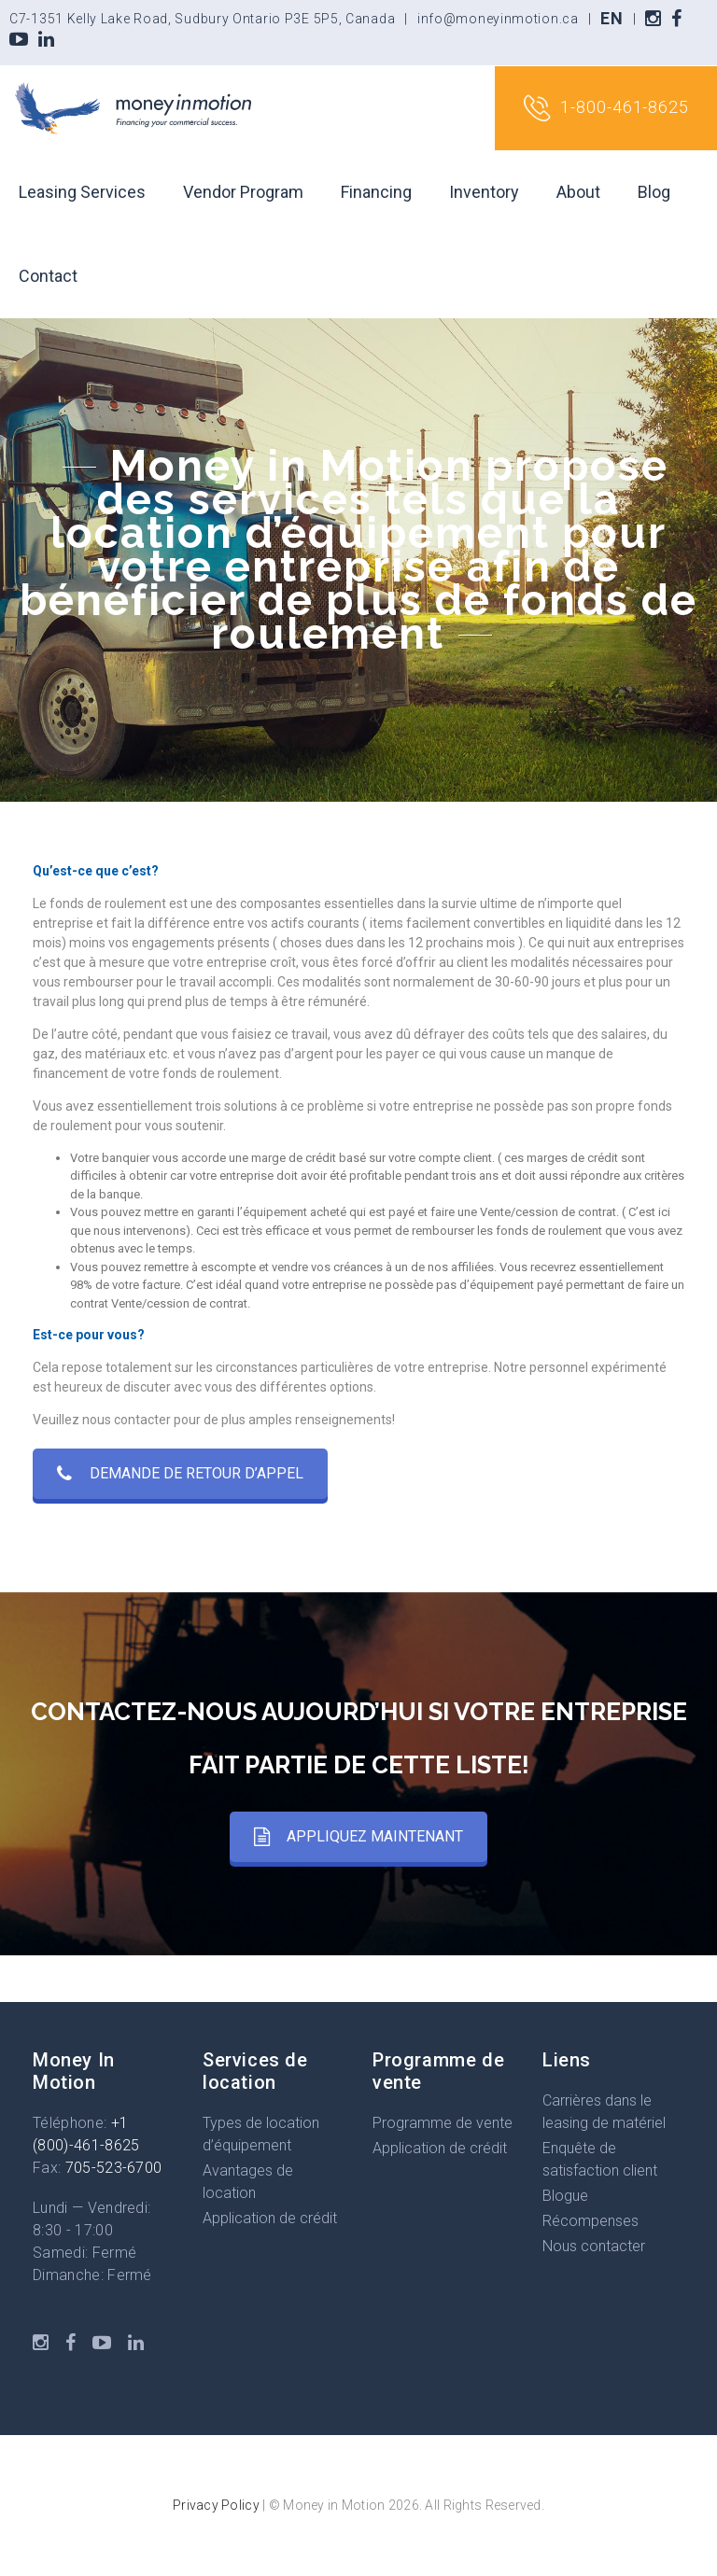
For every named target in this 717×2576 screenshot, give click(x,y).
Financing (376, 192)
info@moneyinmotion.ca (498, 18)
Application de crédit (270, 2218)
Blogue (565, 2196)
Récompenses (590, 2221)
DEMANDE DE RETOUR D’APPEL (180, 1473)
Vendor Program (243, 192)
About (578, 192)
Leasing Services (82, 192)
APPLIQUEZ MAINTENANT (358, 1836)
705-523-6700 (113, 2168)
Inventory (484, 192)
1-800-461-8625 (606, 108)
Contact (48, 276)
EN (611, 18)
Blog (654, 192)
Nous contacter (593, 2246)
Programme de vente (443, 2123)
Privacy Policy (216, 2505)
